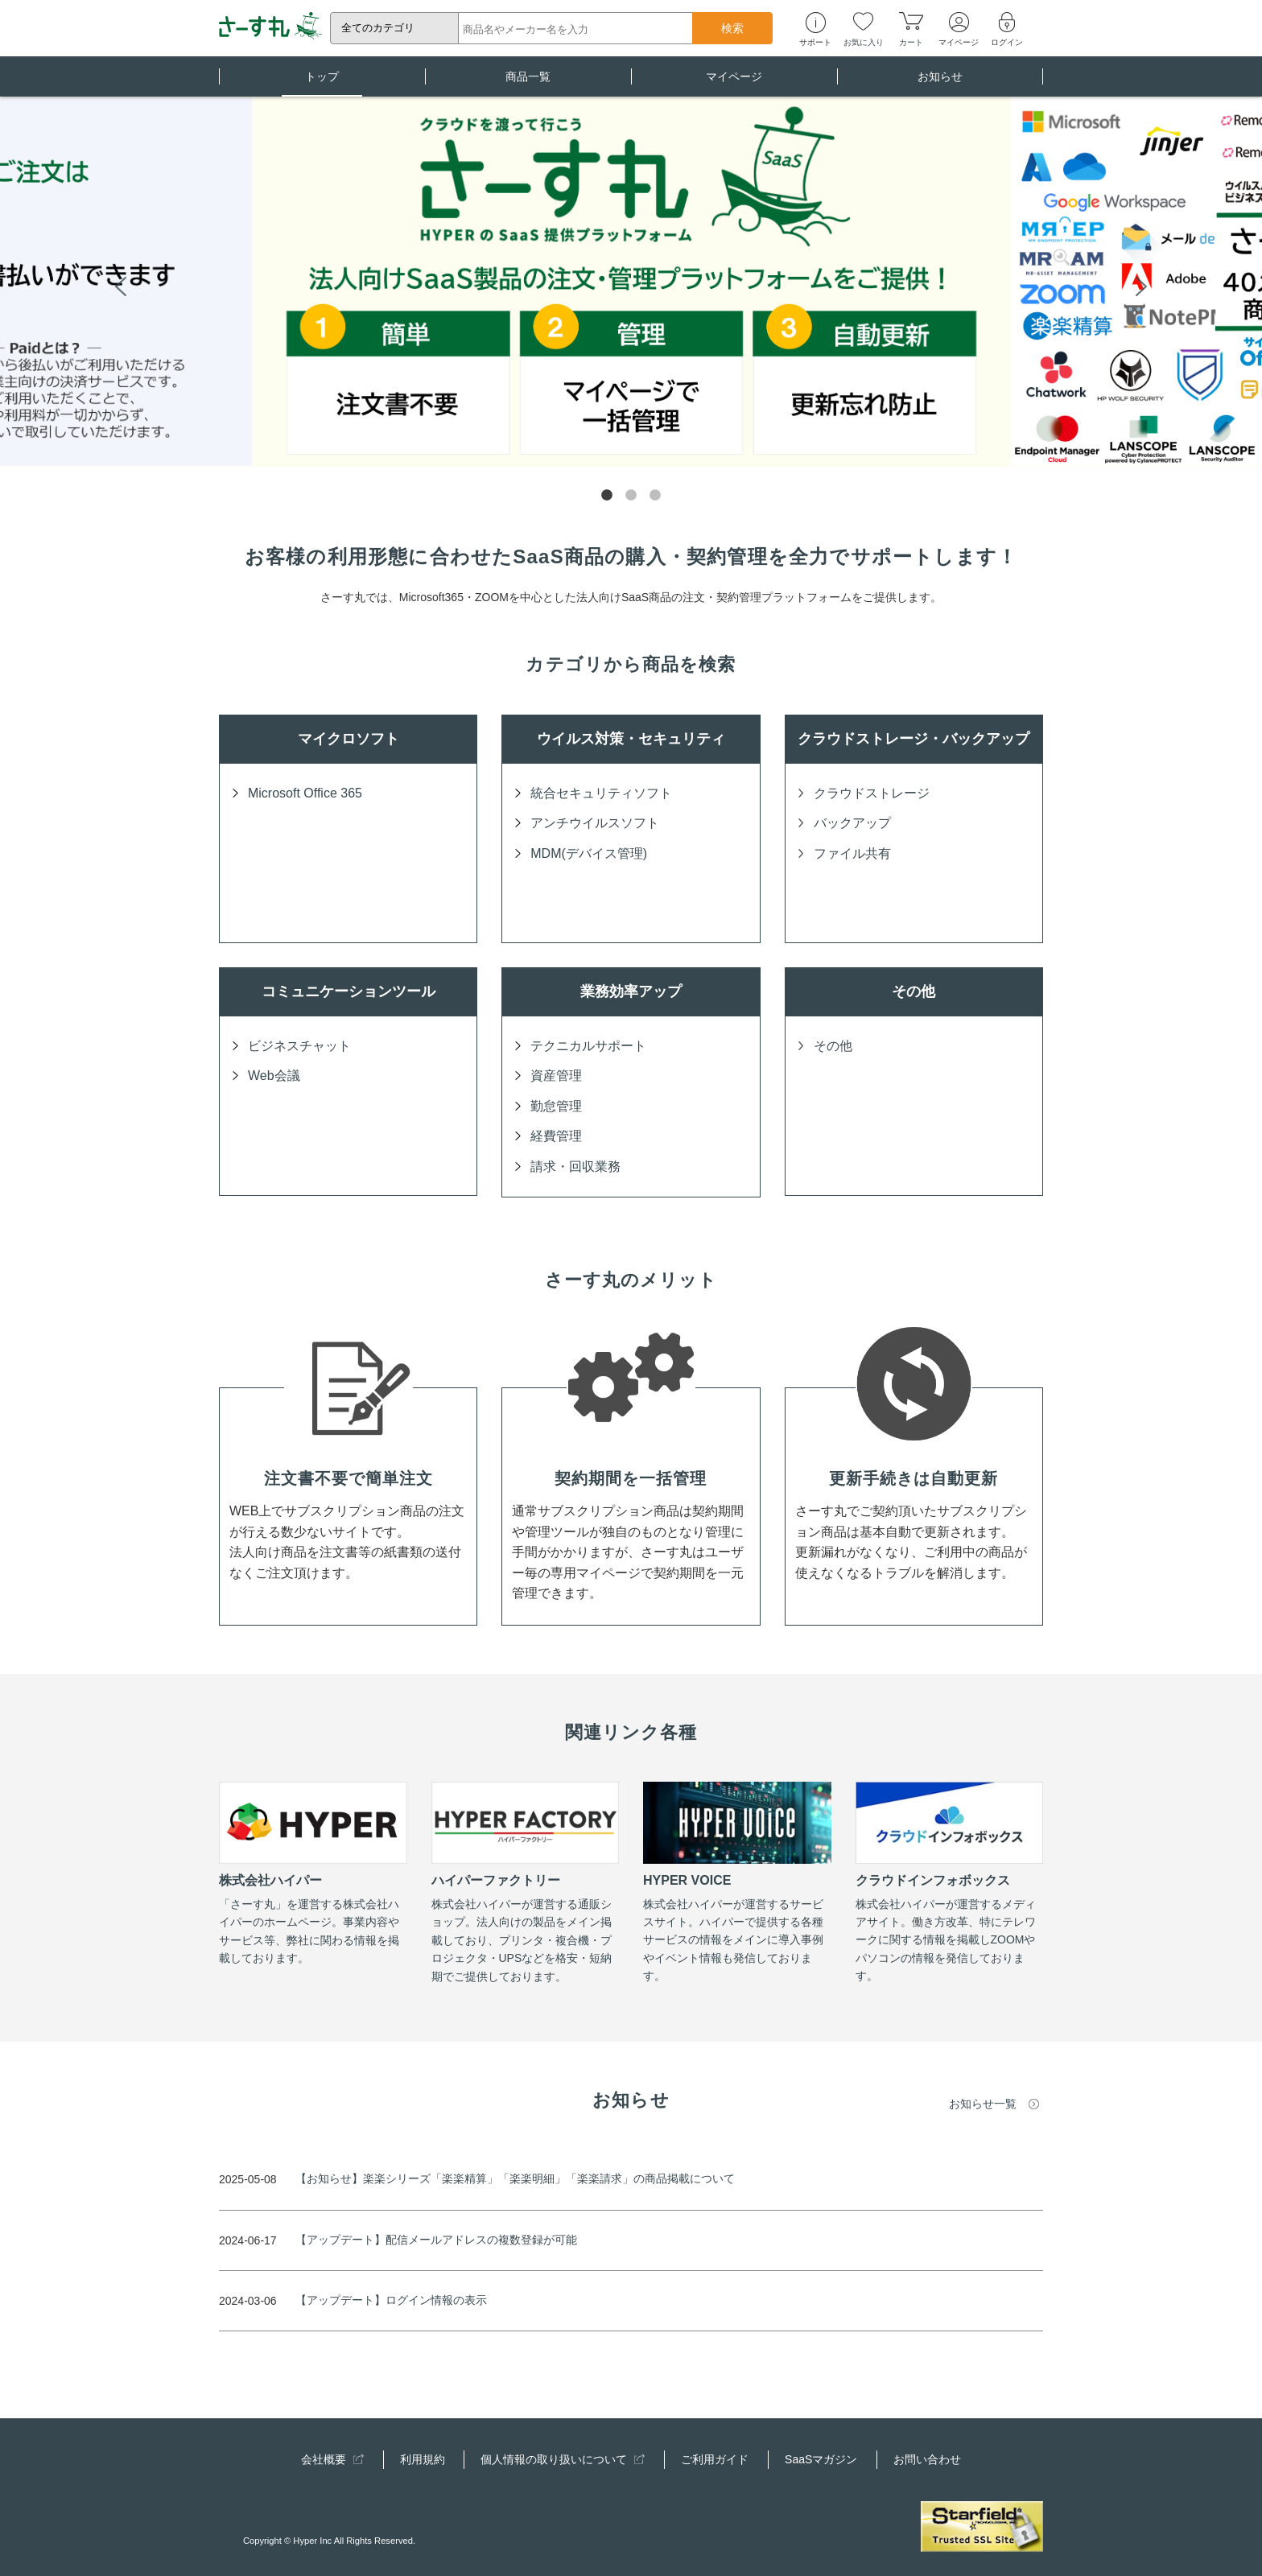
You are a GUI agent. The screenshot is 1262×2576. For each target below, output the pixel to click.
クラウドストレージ (872, 793)
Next (1141, 285)
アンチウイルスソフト (594, 823)
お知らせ (940, 83)
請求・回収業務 (575, 1166)
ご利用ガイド (715, 2459)
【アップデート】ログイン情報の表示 (391, 2300)
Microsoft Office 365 (305, 793)
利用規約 (422, 2459)
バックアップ (852, 823)
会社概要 (332, 2459)
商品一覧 (528, 83)
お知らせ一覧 (983, 2103)
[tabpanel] (631, 282)
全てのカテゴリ (377, 28)
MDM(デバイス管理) (588, 853)
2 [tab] (631, 496)
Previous (121, 285)
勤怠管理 (556, 1106)
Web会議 (274, 1075)
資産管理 (556, 1075)
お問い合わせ (927, 2459)
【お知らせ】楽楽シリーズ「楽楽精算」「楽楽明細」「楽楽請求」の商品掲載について (515, 2178)
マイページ (734, 83)
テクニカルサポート (588, 1046)
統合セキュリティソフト (601, 793)
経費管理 (556, 1136)
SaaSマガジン (821, 2459)
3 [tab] (655, 496)
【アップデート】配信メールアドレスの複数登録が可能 (436, 2239)
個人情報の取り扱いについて (562, 2459)
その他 (833, 1046)
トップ (322, 83)
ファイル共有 (852, 853)
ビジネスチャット (299, 1046)
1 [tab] (607, 496)
